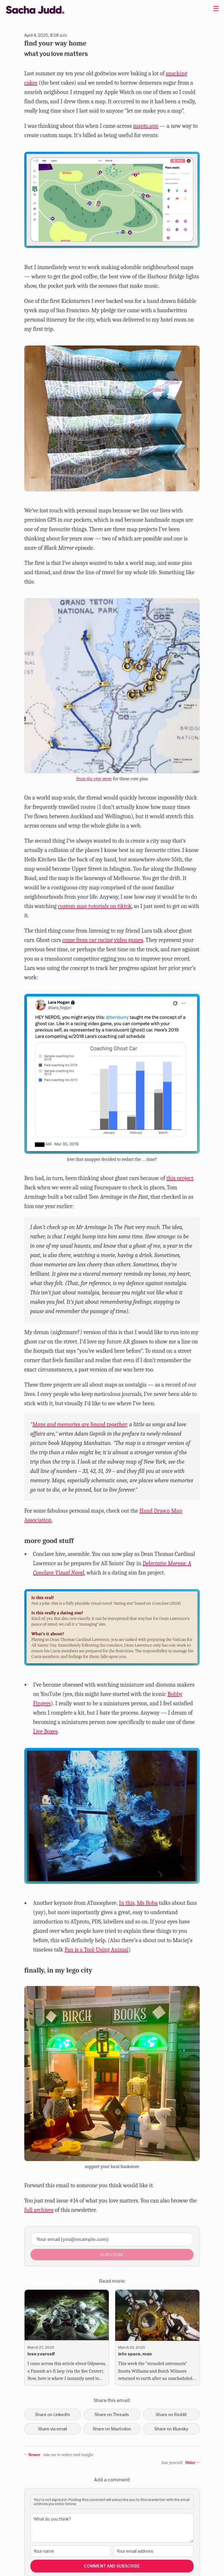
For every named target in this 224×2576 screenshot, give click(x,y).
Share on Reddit (171, 2414)
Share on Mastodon (112, 2428)
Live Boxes (45, 1731)
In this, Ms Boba (138, 1903)
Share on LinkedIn (52, 2414)
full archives (39, 2210)
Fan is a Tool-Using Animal (97, 1949)
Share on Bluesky (171, 2428)
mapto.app (145, 126)
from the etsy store (94, 778)
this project (179, 1178)
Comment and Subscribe (112, 2565)
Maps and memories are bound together (79, 1424)
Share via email (52, 2428)
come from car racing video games (102, 940)
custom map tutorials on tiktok (95, 906)
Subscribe (112, 2254)
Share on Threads (112, 2414)
